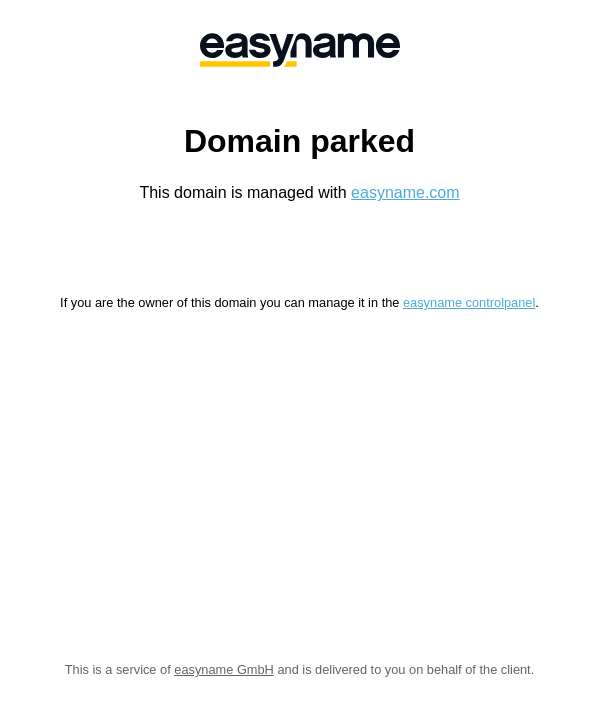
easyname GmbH (224, 669)
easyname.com (405, 192)
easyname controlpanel (469, 302)
